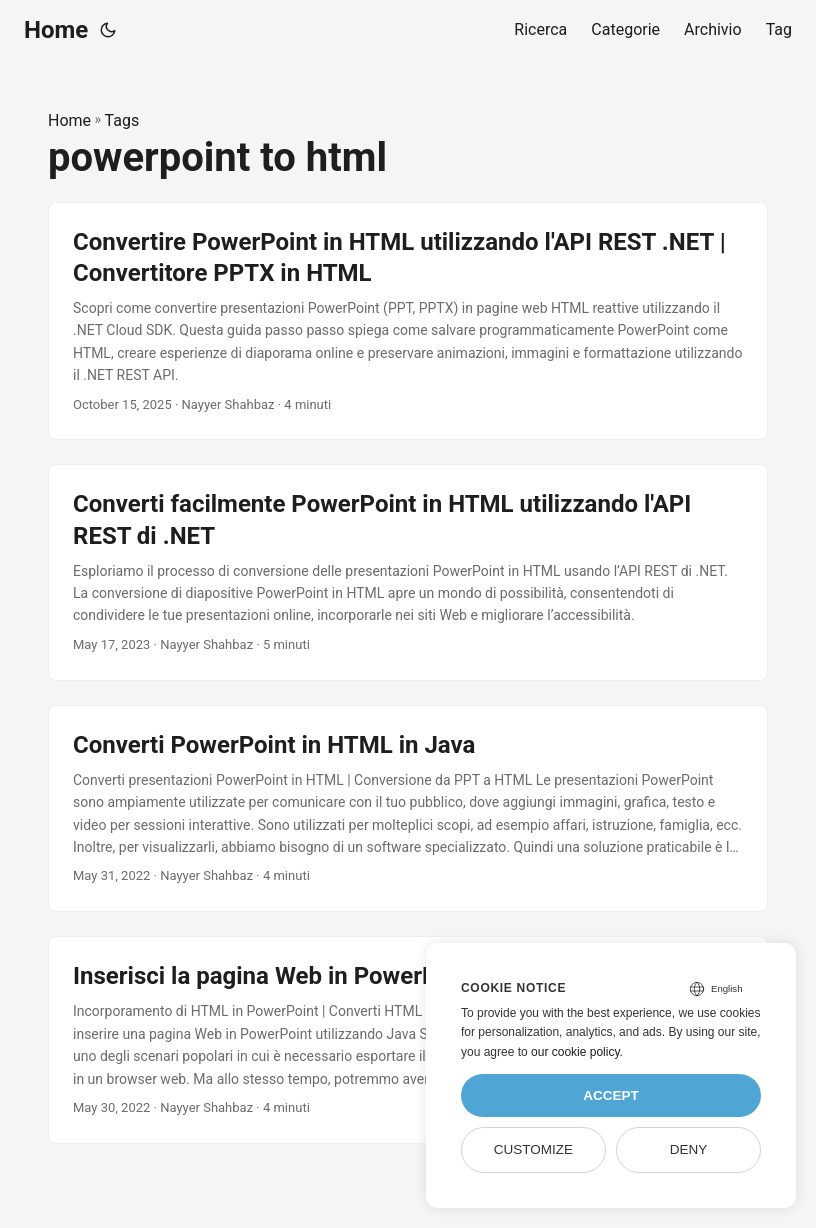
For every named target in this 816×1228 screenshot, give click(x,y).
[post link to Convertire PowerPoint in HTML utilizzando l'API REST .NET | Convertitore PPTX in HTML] (408, 321)
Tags (122, 120)
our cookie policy (575, 1052)
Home (56, 30)
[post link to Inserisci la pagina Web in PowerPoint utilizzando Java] (408, 1040)
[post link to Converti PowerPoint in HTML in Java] (408, 809)
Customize (533, 1149)
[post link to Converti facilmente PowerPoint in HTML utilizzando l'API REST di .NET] (408, 572)
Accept (611, 1095)
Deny (689, 1149)
